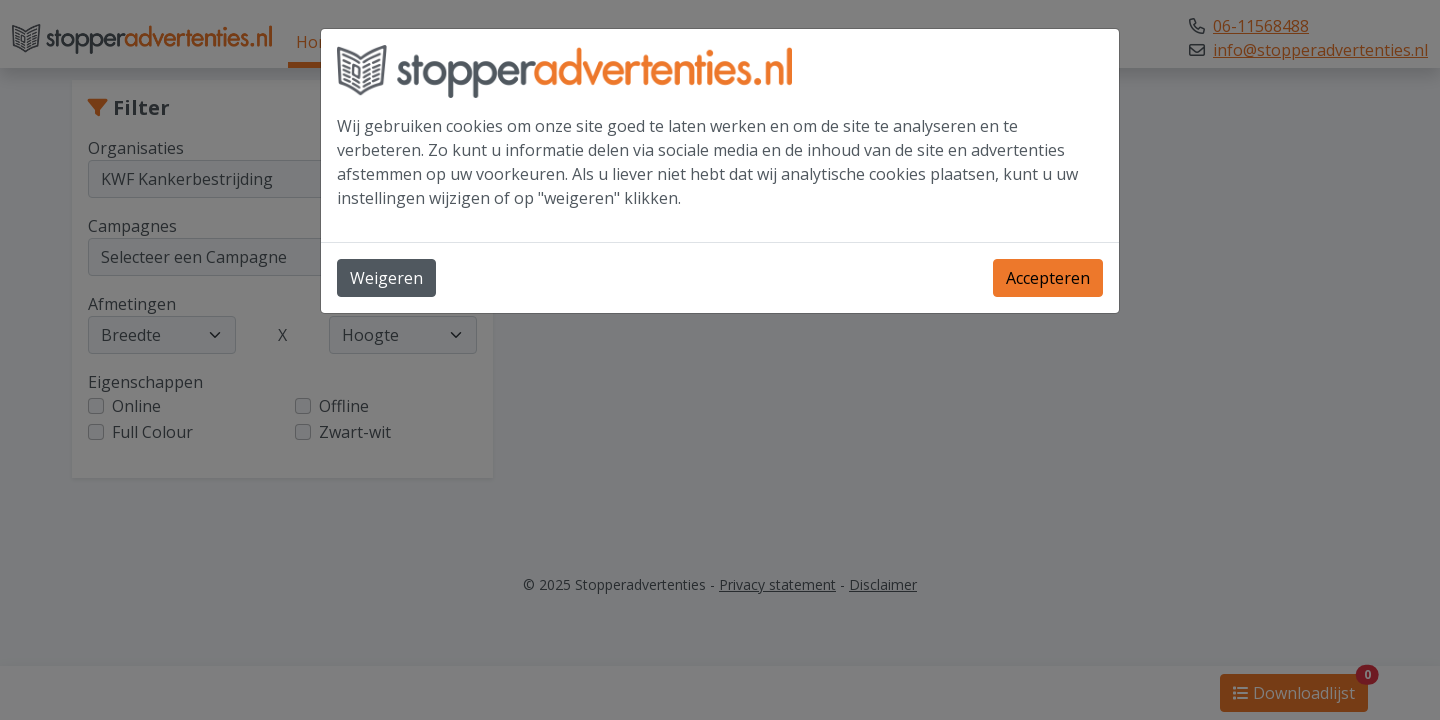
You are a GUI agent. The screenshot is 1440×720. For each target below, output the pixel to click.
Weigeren (386, 278)
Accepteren (1048, 278)
